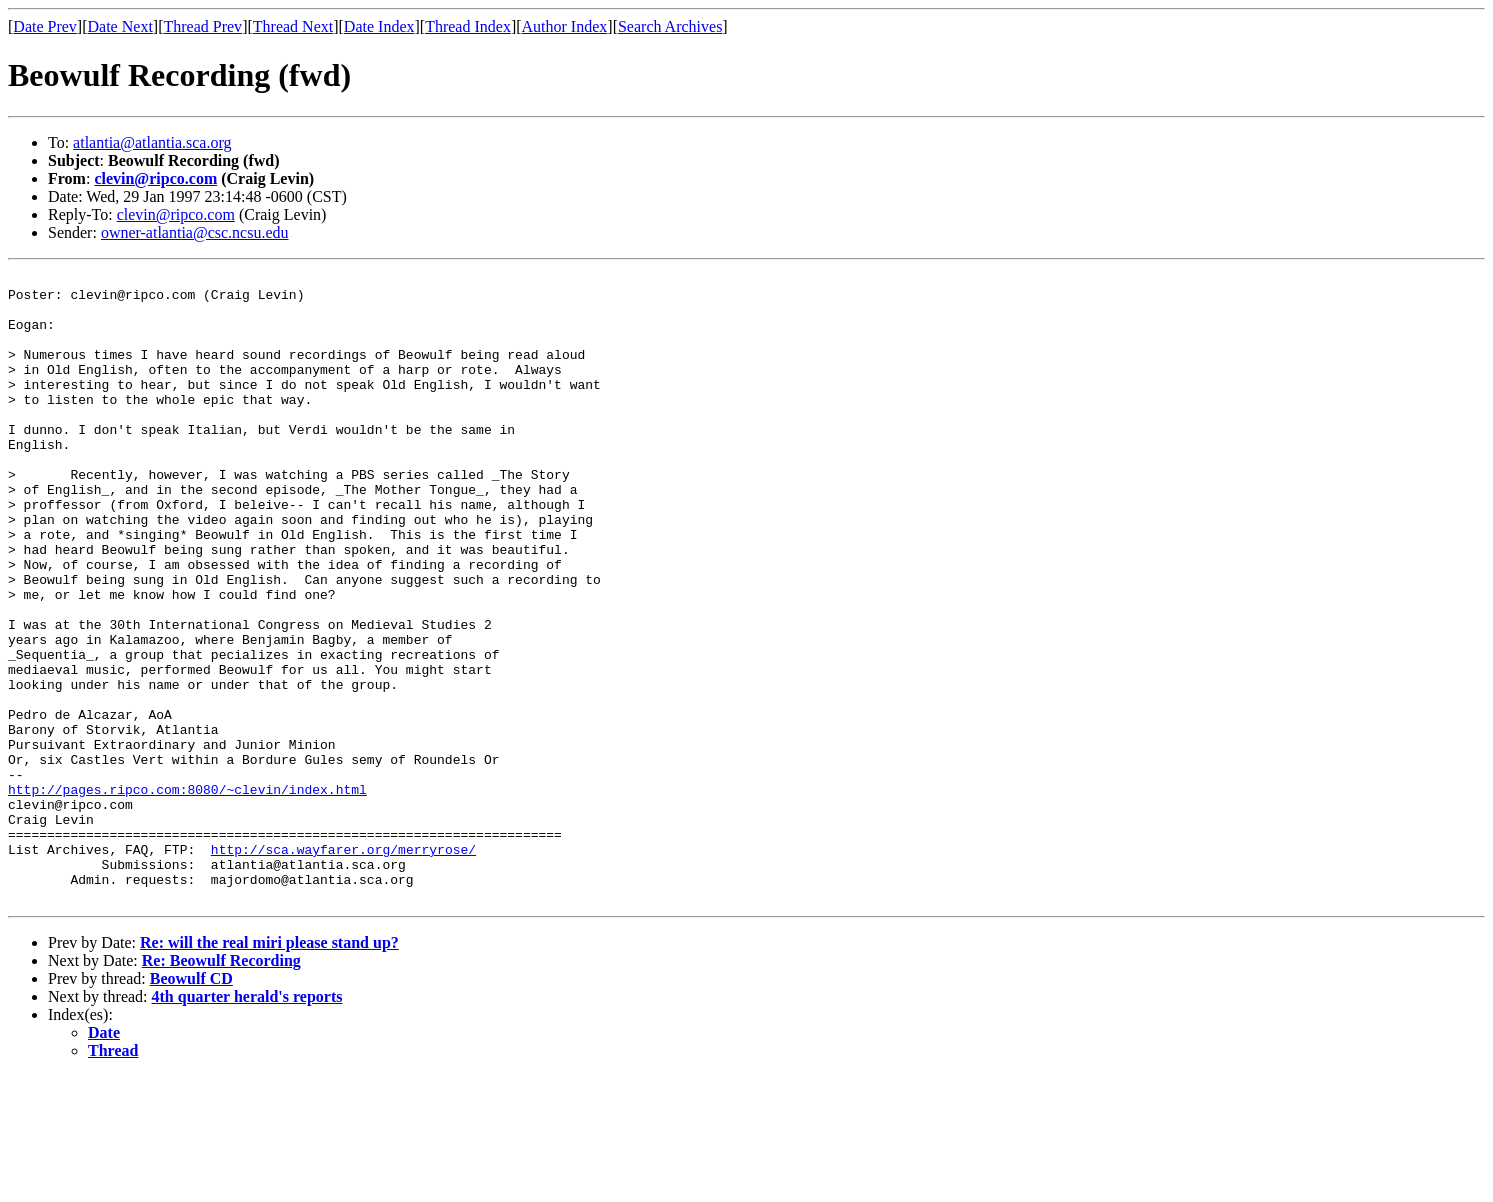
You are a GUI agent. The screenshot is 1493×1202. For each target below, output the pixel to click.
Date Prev (45, 26)
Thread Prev (202, 26)
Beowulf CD (191, 1104)
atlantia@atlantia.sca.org (152, 142)
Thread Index (468, 26)
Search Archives (670, 26)
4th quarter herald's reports (247, 1122)
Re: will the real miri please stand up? (269, 1068)
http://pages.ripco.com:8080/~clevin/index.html (187, 894)
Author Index (565, 26)
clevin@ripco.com (155, 178)
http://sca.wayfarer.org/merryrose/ (343, 966)
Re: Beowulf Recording (221, 1086)
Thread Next (293, 26)
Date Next (120, 26)
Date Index (379, 26)
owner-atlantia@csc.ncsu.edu (195, 232)
